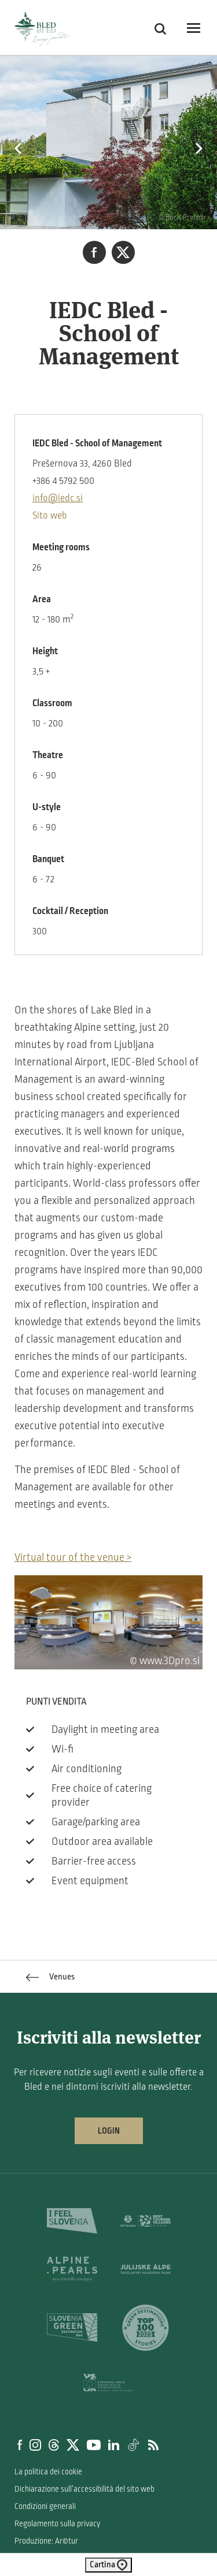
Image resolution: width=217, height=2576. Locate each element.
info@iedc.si (57, 498)
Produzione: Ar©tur (46, 2541)
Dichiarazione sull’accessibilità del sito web (84, 2489)
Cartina (108, 2565)
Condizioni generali (45, 2506)
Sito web (49, 515)
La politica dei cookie (48, 2471)
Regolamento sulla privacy (57, 2523)
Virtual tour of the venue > (72, 1557)
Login (109, 2130)
